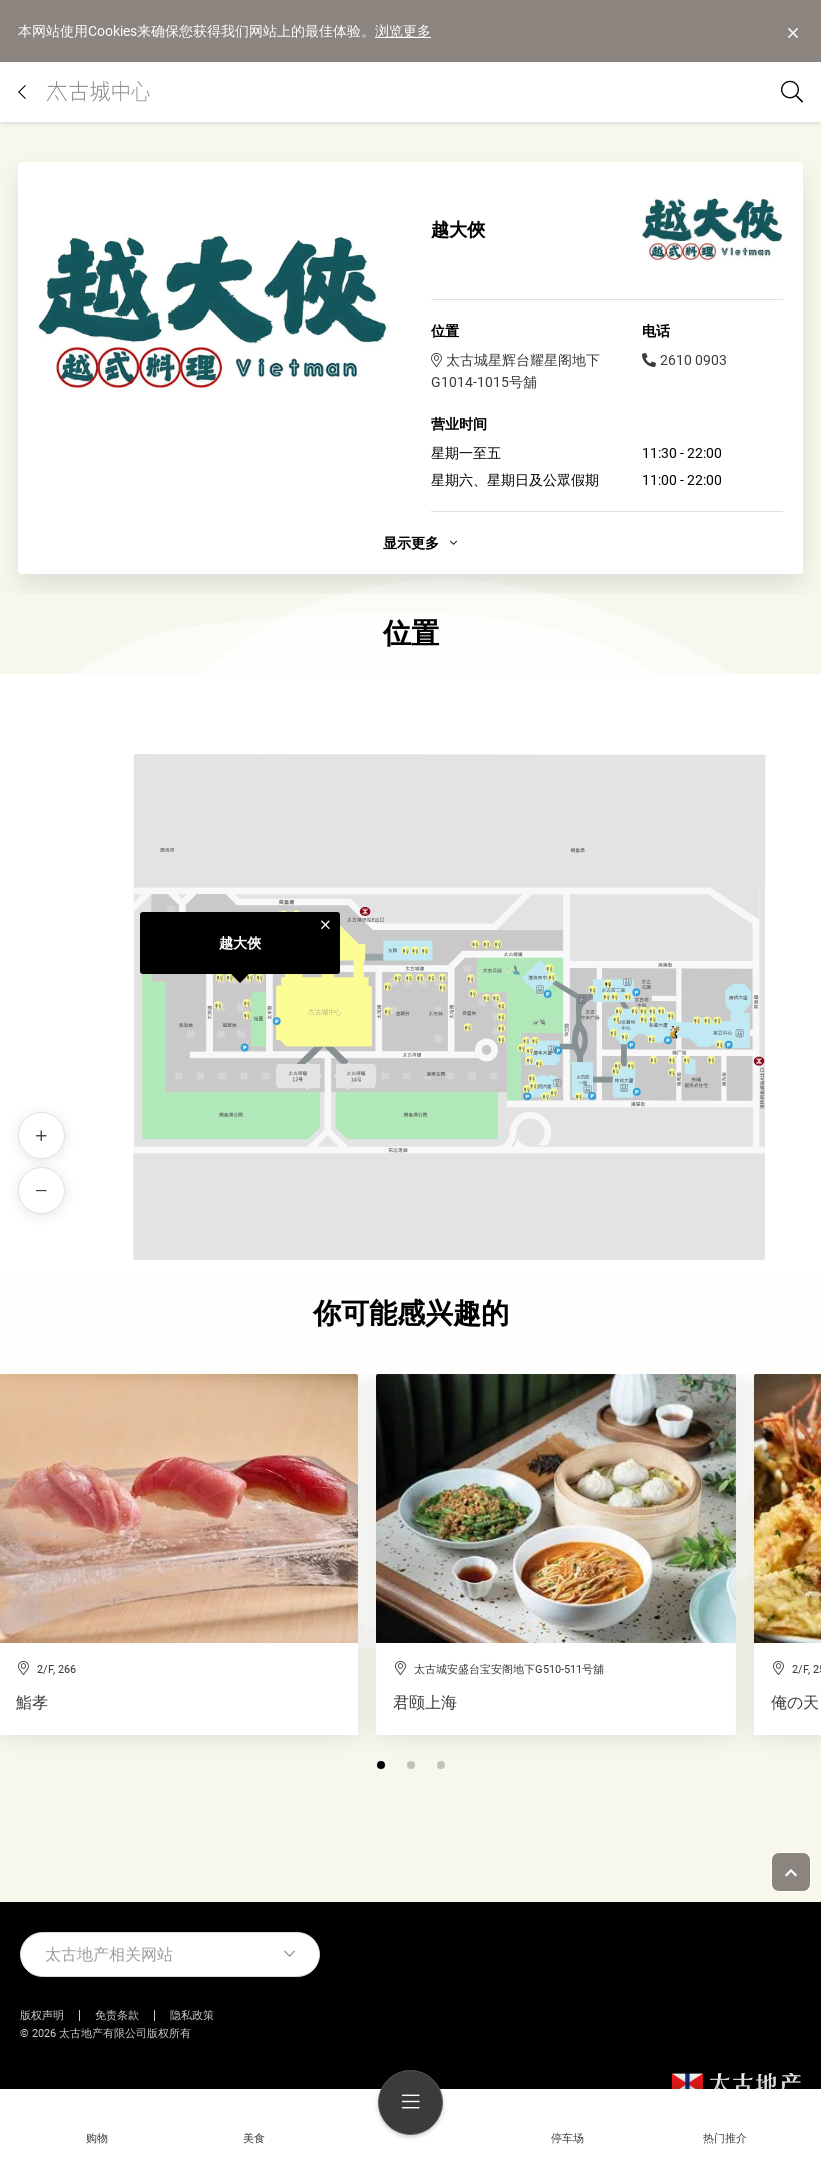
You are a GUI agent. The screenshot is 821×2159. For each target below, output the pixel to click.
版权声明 (42, 2015)
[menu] (410, 2102)
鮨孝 (32, 1703)
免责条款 (117, 2015)
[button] (381, 1765)
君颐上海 (425, 1703)
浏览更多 (403, 31)
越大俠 (240, 943)
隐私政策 (192, 2015)
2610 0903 (684, 360)
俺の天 (795, 1703)
